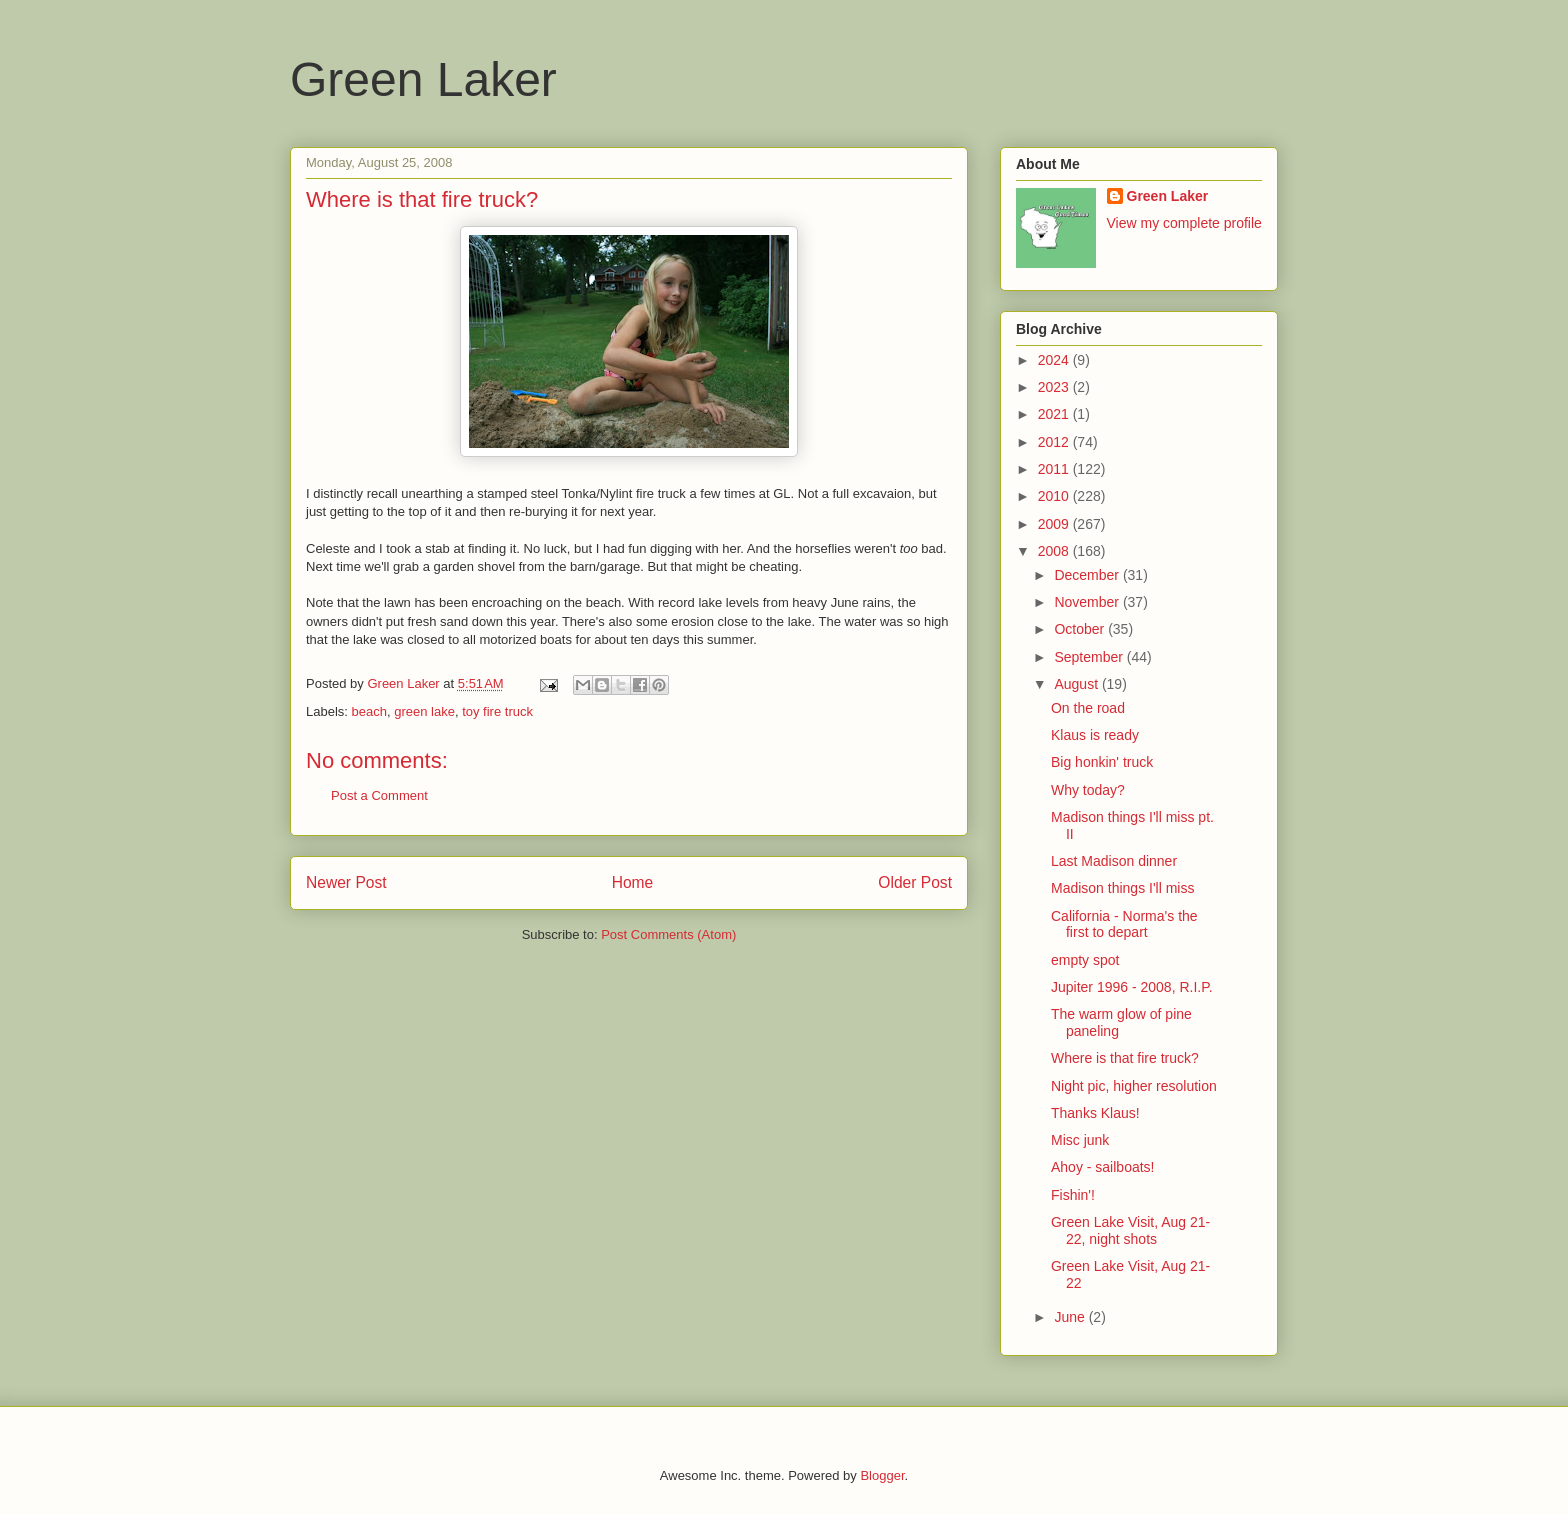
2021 (1055, 414)
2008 (1055, 551)
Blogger (882, 1475)
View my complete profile (1184, 223)
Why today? (1088, 790)
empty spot (1085, 960)
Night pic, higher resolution (1134, 1086)
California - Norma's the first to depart (1124, 924)
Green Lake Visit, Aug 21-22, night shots (1130, 1230)
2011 (1055, 469)
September (1090, 657)
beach (369, 711)
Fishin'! (1073, 1195)
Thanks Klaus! (1095, 1113)
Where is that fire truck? (1125, 1058)
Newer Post (346, 882)
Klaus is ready (1095, 735)
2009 (1055, 524)
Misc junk (1080, 1140)
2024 (1055, 360)
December (1088, 575)
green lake (424, 711)
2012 (1055, 442)
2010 (1055, 496)
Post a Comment (379, 795)
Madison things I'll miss (1123, 888)
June (1071, 1317)
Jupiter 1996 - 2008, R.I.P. (1132, 987)
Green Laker (423, 79)
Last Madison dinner (1114, 861)
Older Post (915, 882)
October (1081, 629)
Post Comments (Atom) (668, 934)
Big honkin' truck (1102, 762)
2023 (1055, 387)
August (1077, 684)
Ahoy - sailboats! (1103, 1167)
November (1088, 602)
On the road (1088, 708)
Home (633, 882)
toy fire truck (497, 711)
